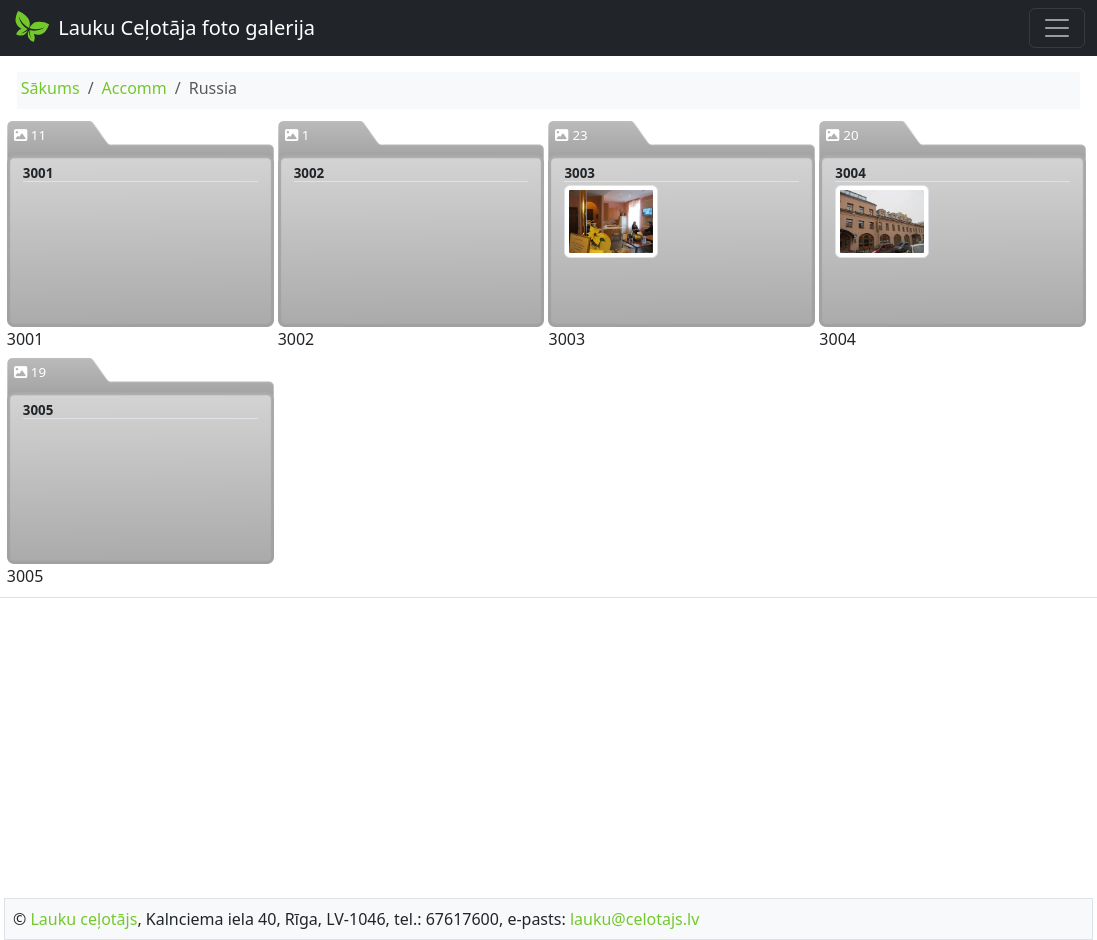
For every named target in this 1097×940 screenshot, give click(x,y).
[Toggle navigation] (1057, 28)
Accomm (134, 88)
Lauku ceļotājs (83, 919)
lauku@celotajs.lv (634, 919)
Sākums (50, 88)
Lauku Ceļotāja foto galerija (163, 26)
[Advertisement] (548, 742)
